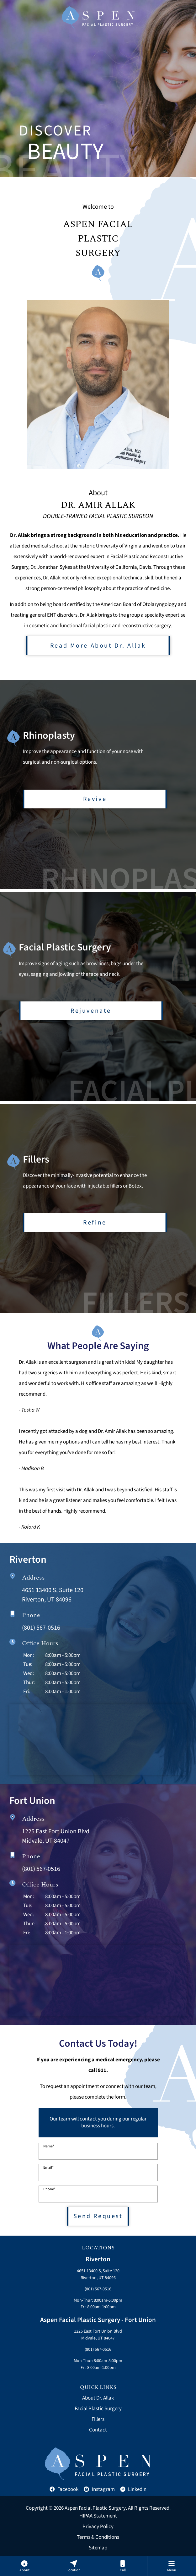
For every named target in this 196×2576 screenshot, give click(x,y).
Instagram (99, 2489)
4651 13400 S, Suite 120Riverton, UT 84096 (98, 2274)
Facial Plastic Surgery (98, 2408)
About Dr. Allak (98, 2398)
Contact (98, 2430)
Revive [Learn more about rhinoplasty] (95, 798)
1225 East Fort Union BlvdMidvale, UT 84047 (98, 2334)
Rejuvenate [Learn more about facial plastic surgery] (91, 1010)
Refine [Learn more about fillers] (94, 1222)
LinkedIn (133, 2489)
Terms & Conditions (98, 2537)
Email (48, 2167)
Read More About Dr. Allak (98, 645)
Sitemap (98, 2548)
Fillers (98, 2419)
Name (48, 2146)
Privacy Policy (98, 2526)
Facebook (64, 2489)
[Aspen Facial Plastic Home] (98, 17)
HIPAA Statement (98, 2516)
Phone (49, 2189)
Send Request (98, 2216)
